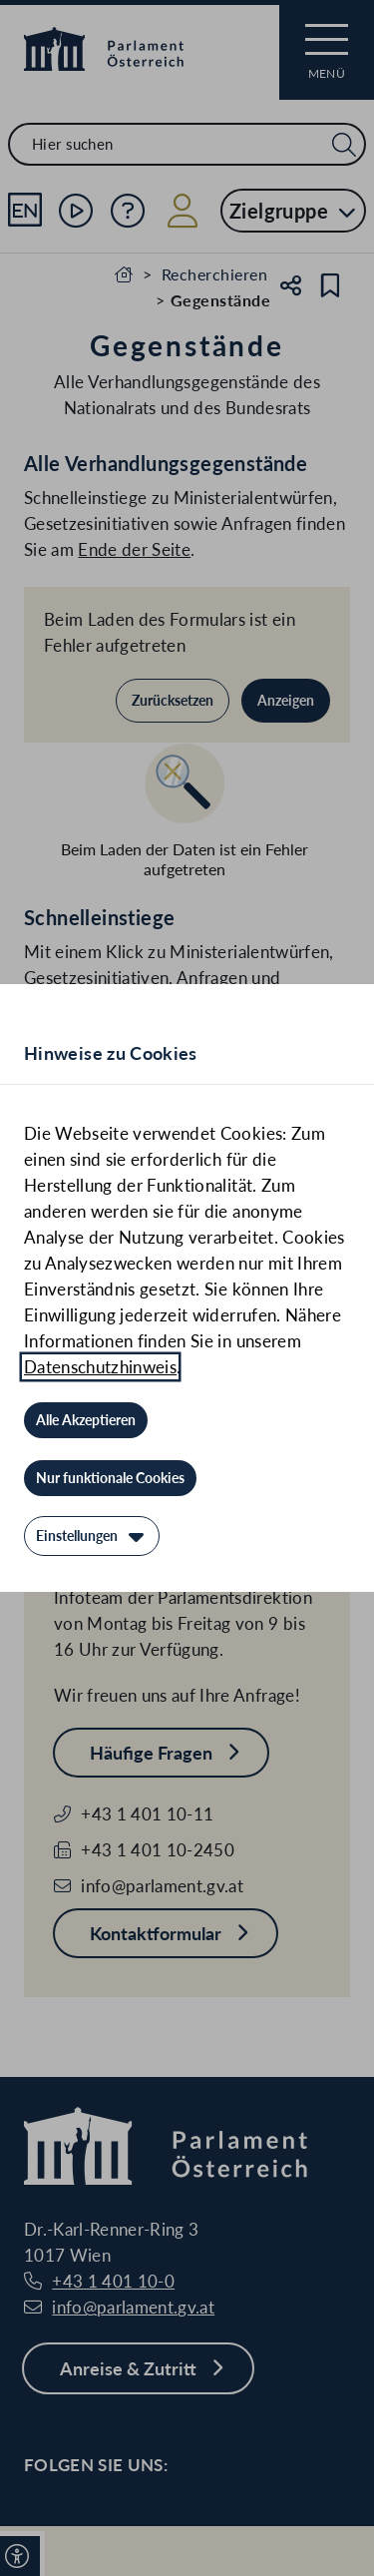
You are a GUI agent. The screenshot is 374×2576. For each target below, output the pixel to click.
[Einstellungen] (92, 1536)
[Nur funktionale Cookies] (110, 1478)
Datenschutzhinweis (100, 1366)
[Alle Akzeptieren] (86, 1420)
